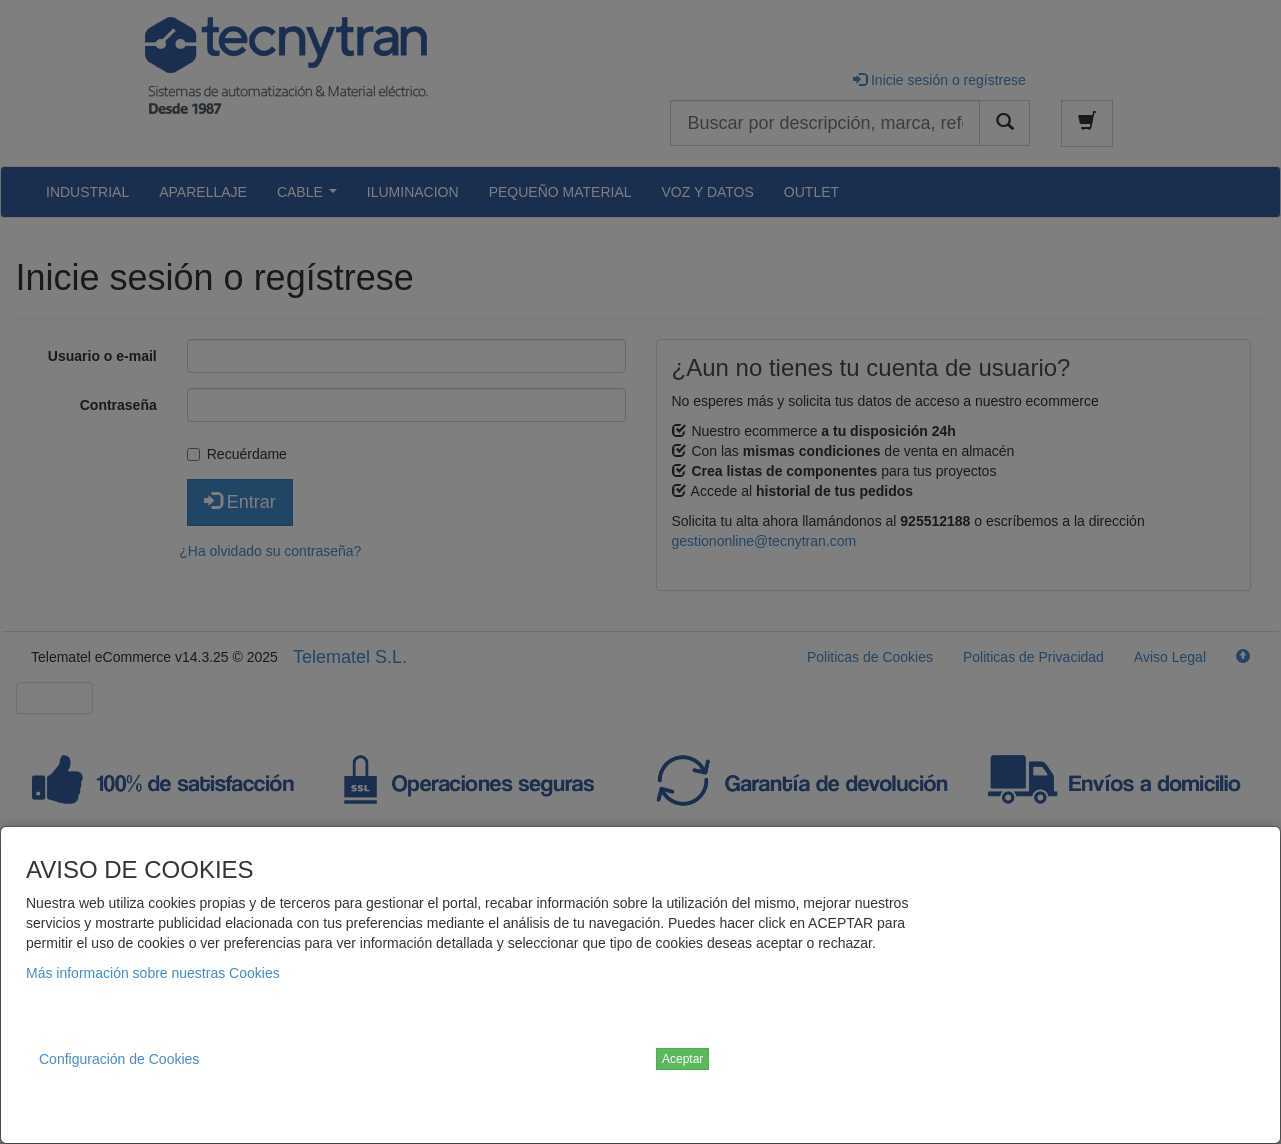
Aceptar (682, 1059)
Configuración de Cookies (119, 1059)
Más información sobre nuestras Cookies (153, 973)
